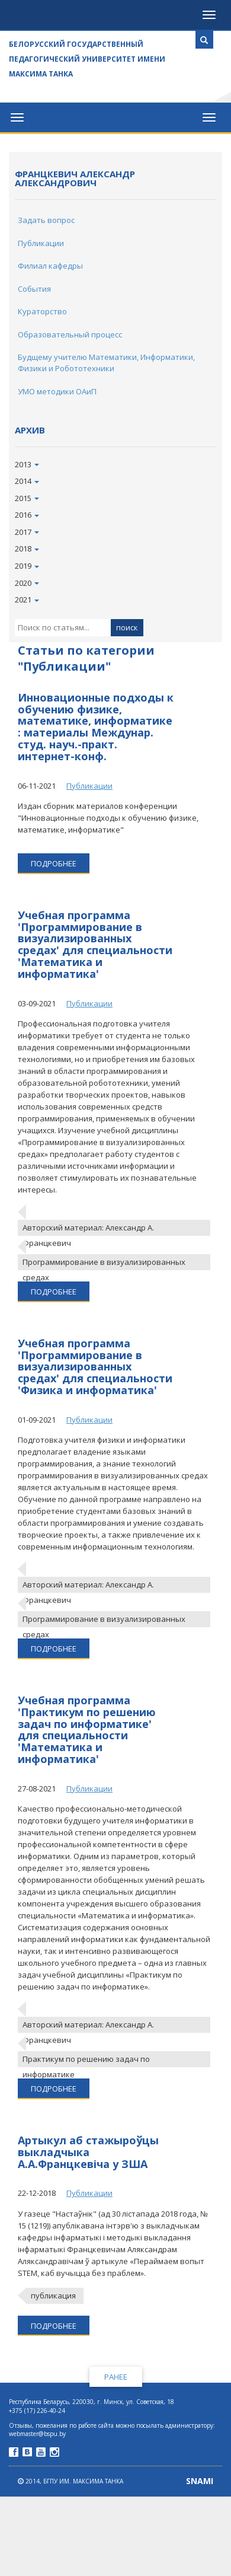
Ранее (115, 2376)
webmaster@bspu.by (37, 2434)
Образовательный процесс (70, 334)
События (34, 288)
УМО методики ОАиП (57, 391)
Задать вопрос (46, 220)
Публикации (41, 243)
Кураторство (42, 311)
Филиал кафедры (50, 265)
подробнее (53, 863)
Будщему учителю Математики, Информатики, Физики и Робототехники (106, 363)
